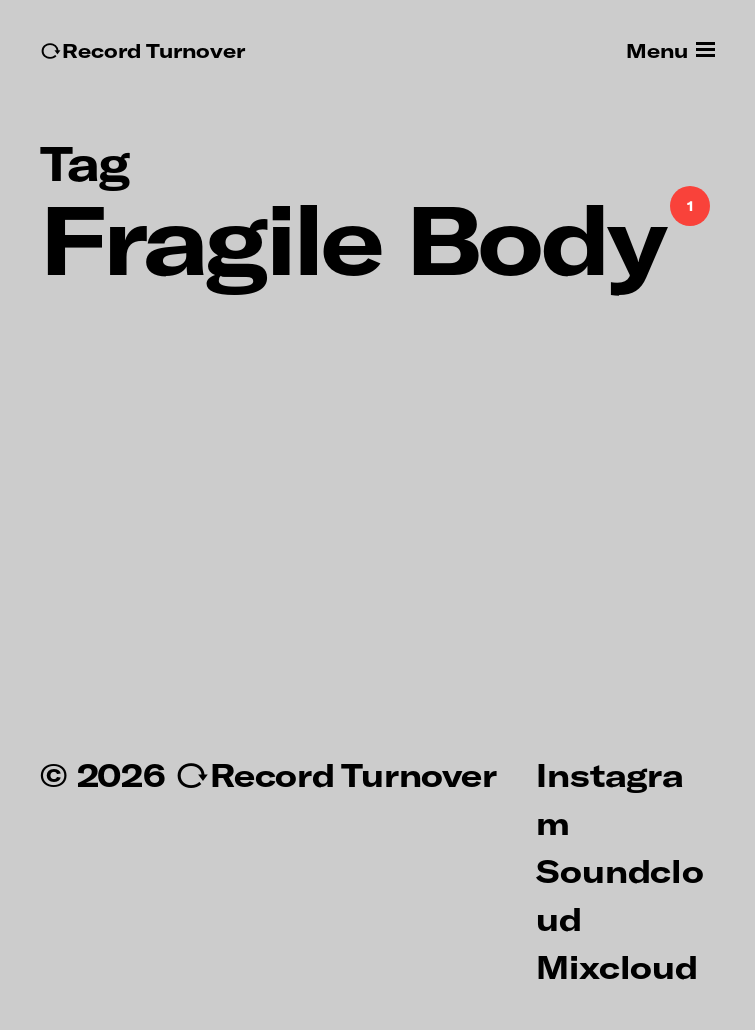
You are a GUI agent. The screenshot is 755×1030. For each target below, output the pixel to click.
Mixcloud (616, 966)
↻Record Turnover (142, 50)
